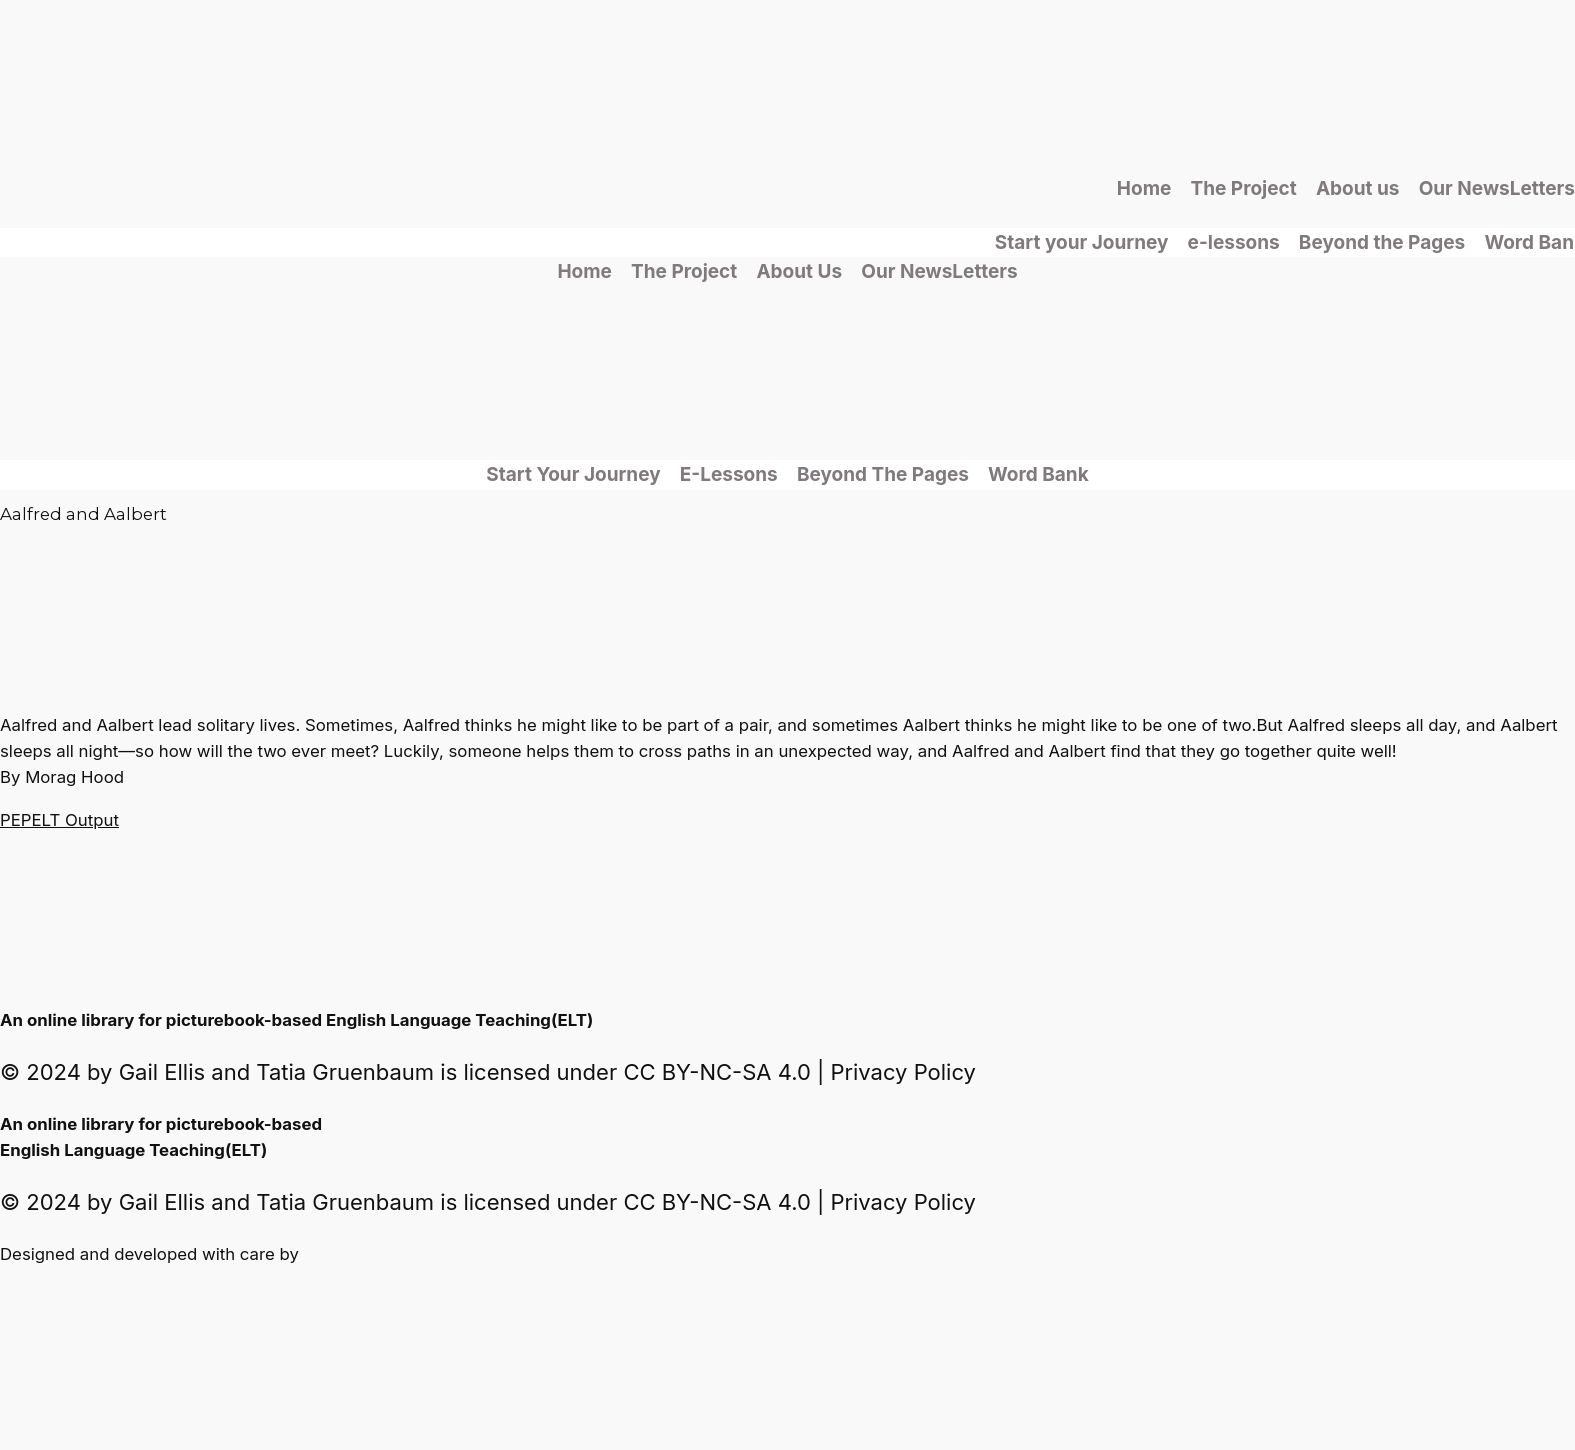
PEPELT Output (59, 820)
